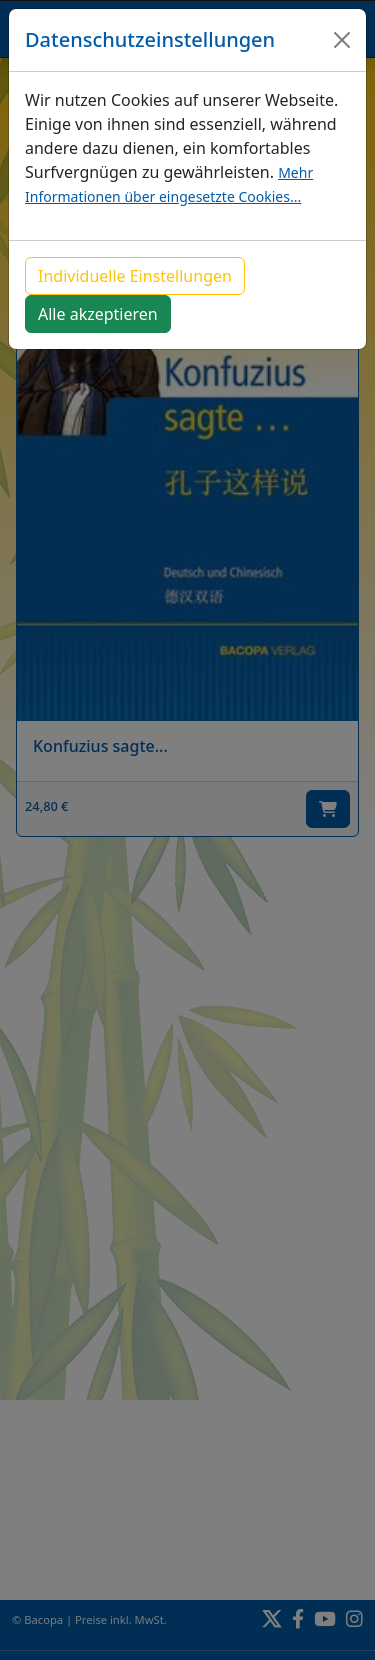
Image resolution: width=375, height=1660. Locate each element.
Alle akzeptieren (98, 314)
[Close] (342, 40)
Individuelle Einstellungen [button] (135, 276)
